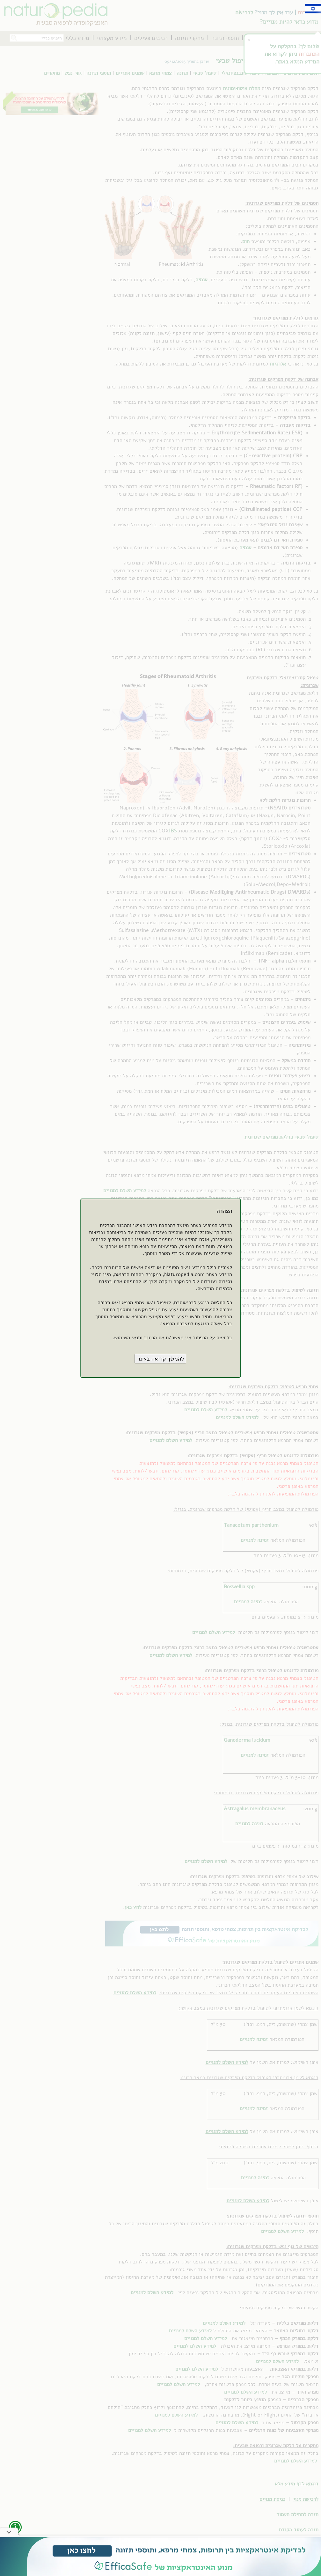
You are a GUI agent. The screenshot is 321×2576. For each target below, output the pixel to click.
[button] (160, 1358)
